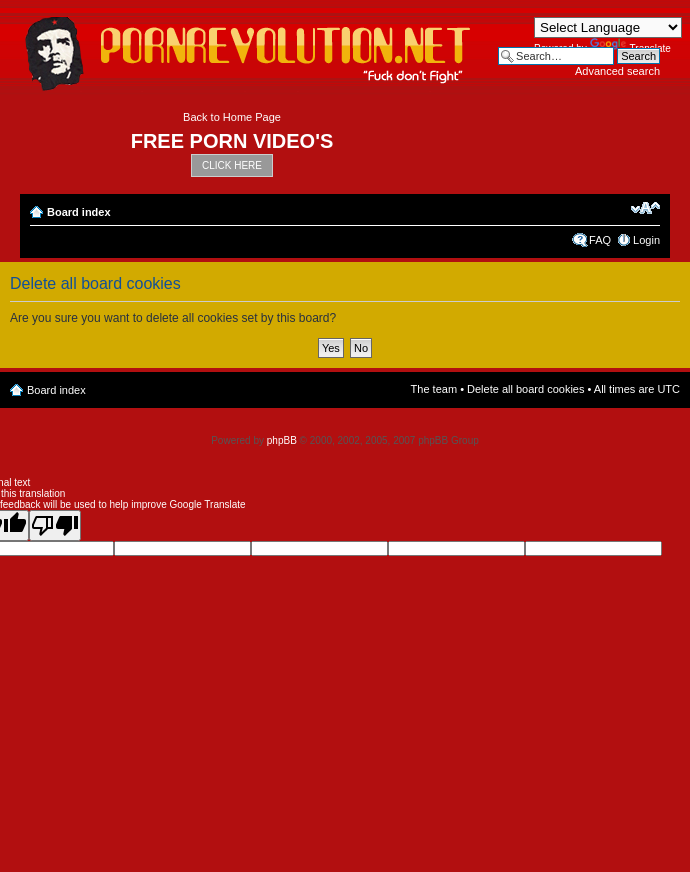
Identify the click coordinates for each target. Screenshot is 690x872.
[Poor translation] (55, 525)
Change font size (645, 208)
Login (646, 240)
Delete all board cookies (525, 389)
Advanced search (617, 71)
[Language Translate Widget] (608, 27)
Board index (79, 212)
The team (434, 389)
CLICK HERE (232, 165)
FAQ (600, 240)
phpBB (282, 440)
